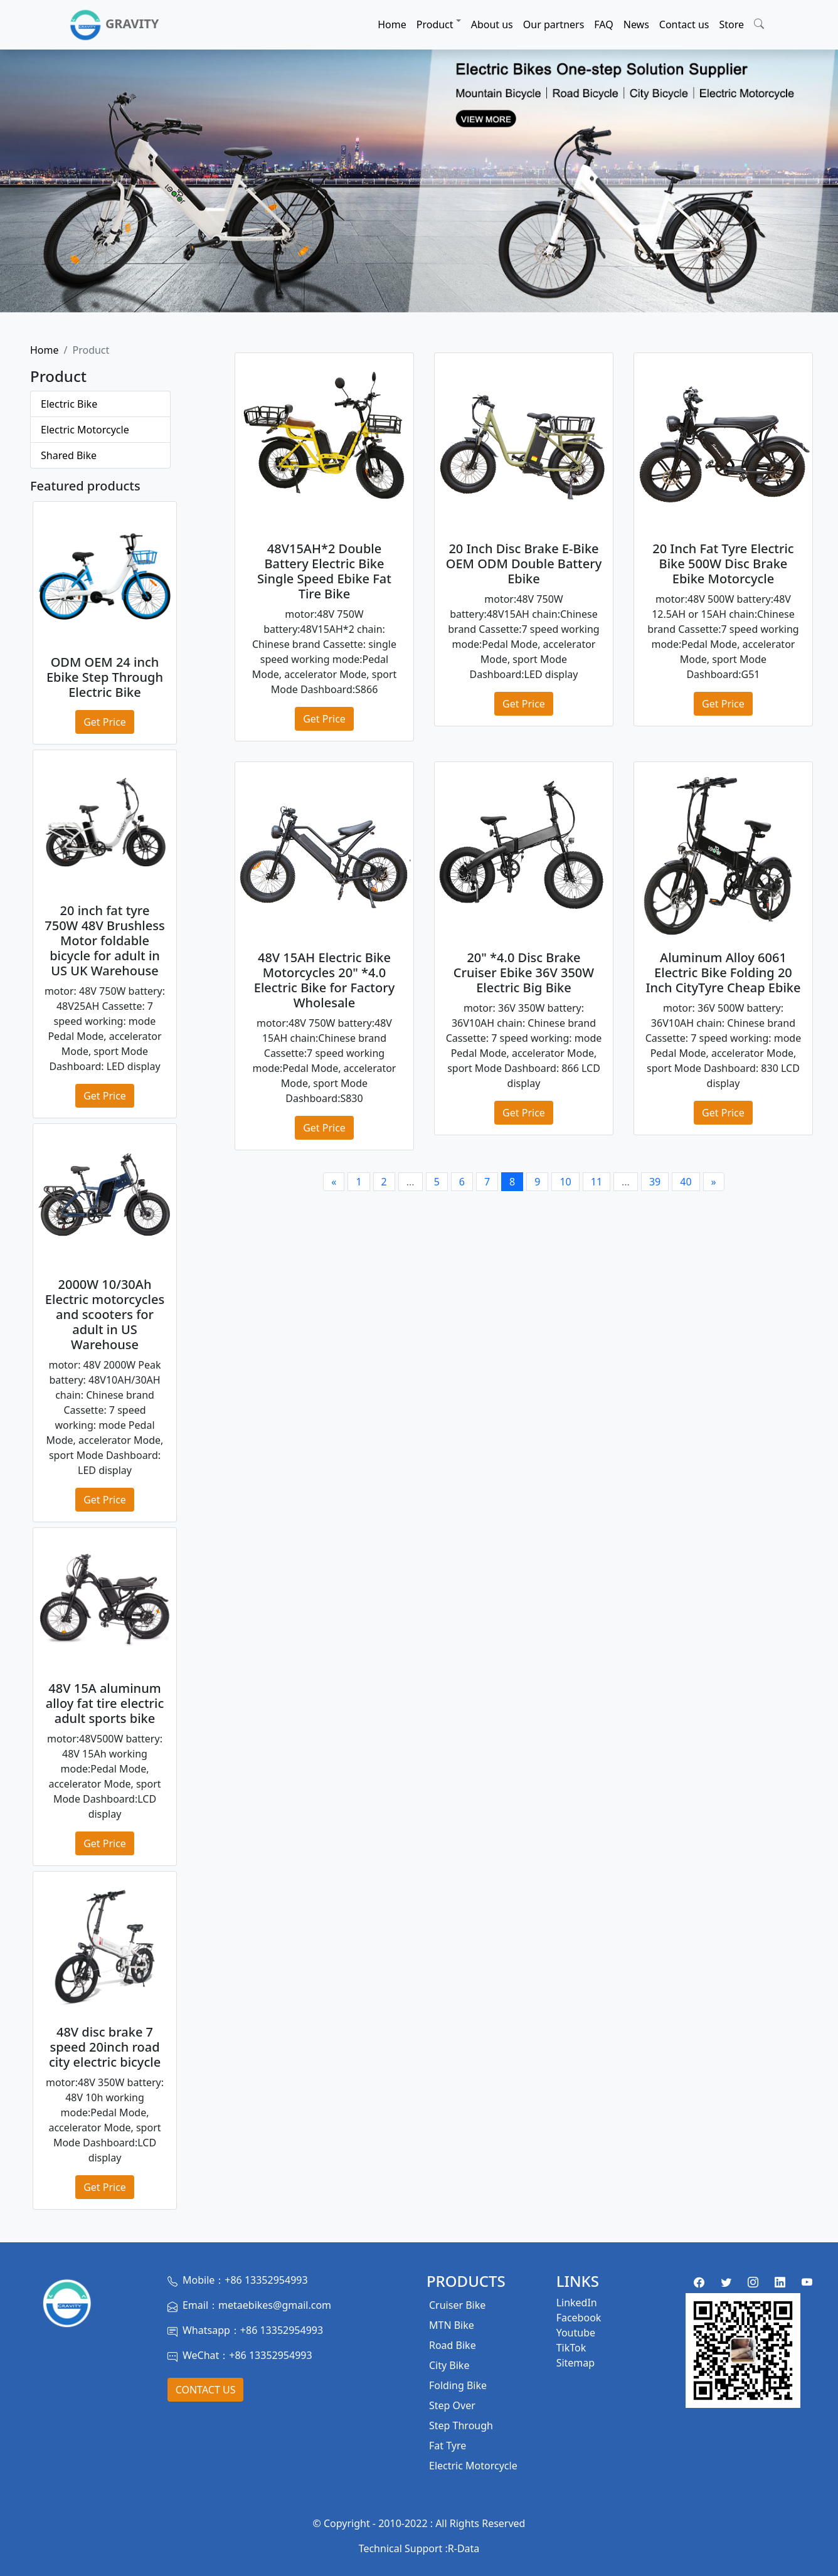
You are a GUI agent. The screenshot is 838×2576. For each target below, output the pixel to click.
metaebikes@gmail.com (274, 2305)
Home (392, 24)
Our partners (554, 24)
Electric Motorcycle (85, 430)
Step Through (461, 2425)
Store (731, 24)
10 (565, 1182)
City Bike (449, 2365)
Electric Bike (69, 404)
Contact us (684, 24)
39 (654, 1182)
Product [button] (434, 24)
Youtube (575, 2333)
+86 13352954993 (266, 2280)
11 (596, 1182)
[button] (759, 21)
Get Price (104, 722)
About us (492, 24)
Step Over (452, 2405)
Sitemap (575, 2363)
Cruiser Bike (457, 2305)
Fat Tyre (447, 2445)
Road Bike (452, 2345)
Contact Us (206, 2390)
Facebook (579, 2317)
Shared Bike (69, 455)
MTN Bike (451, 2325)
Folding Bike (458, 2385)
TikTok (571, 2348)
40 (685, 1182)
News (636, 24)
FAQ (603, 24)
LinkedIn (576, 2302)
